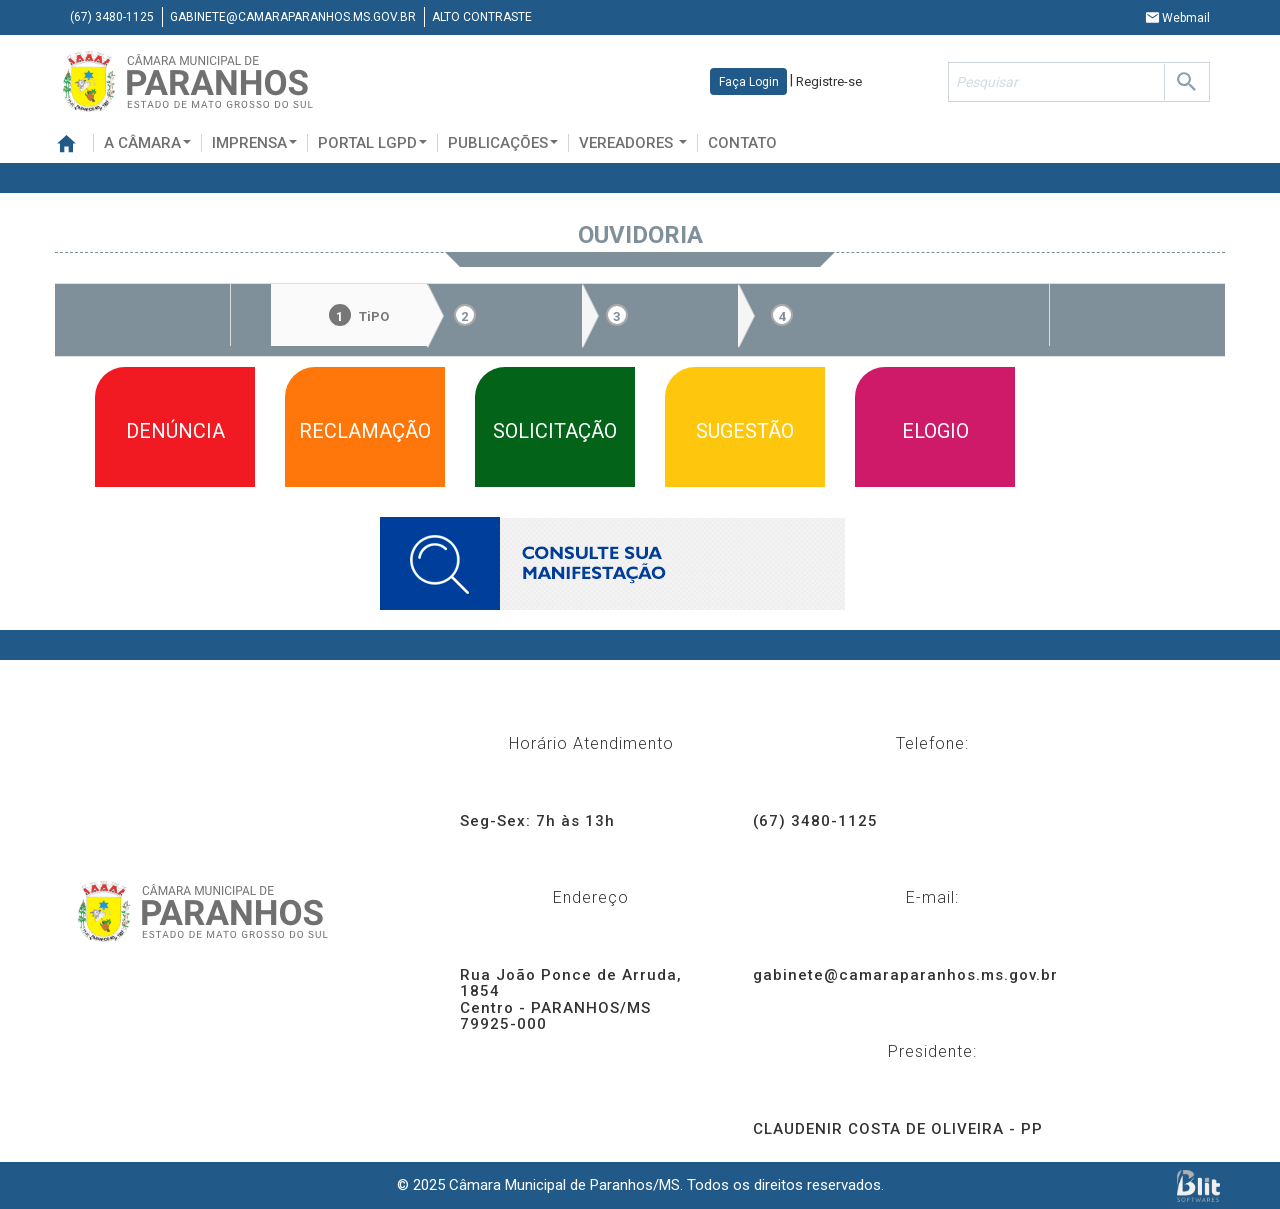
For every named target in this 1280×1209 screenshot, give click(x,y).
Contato (742, 143)
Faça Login (749, 82)
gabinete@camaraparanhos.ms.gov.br (293, 17)
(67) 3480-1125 (112, 17)
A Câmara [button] (147, 143)
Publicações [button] (503, 143)
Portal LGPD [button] (372, 143)
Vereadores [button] (633, 143)
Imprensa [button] (254, 143)
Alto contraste (482, 17)
